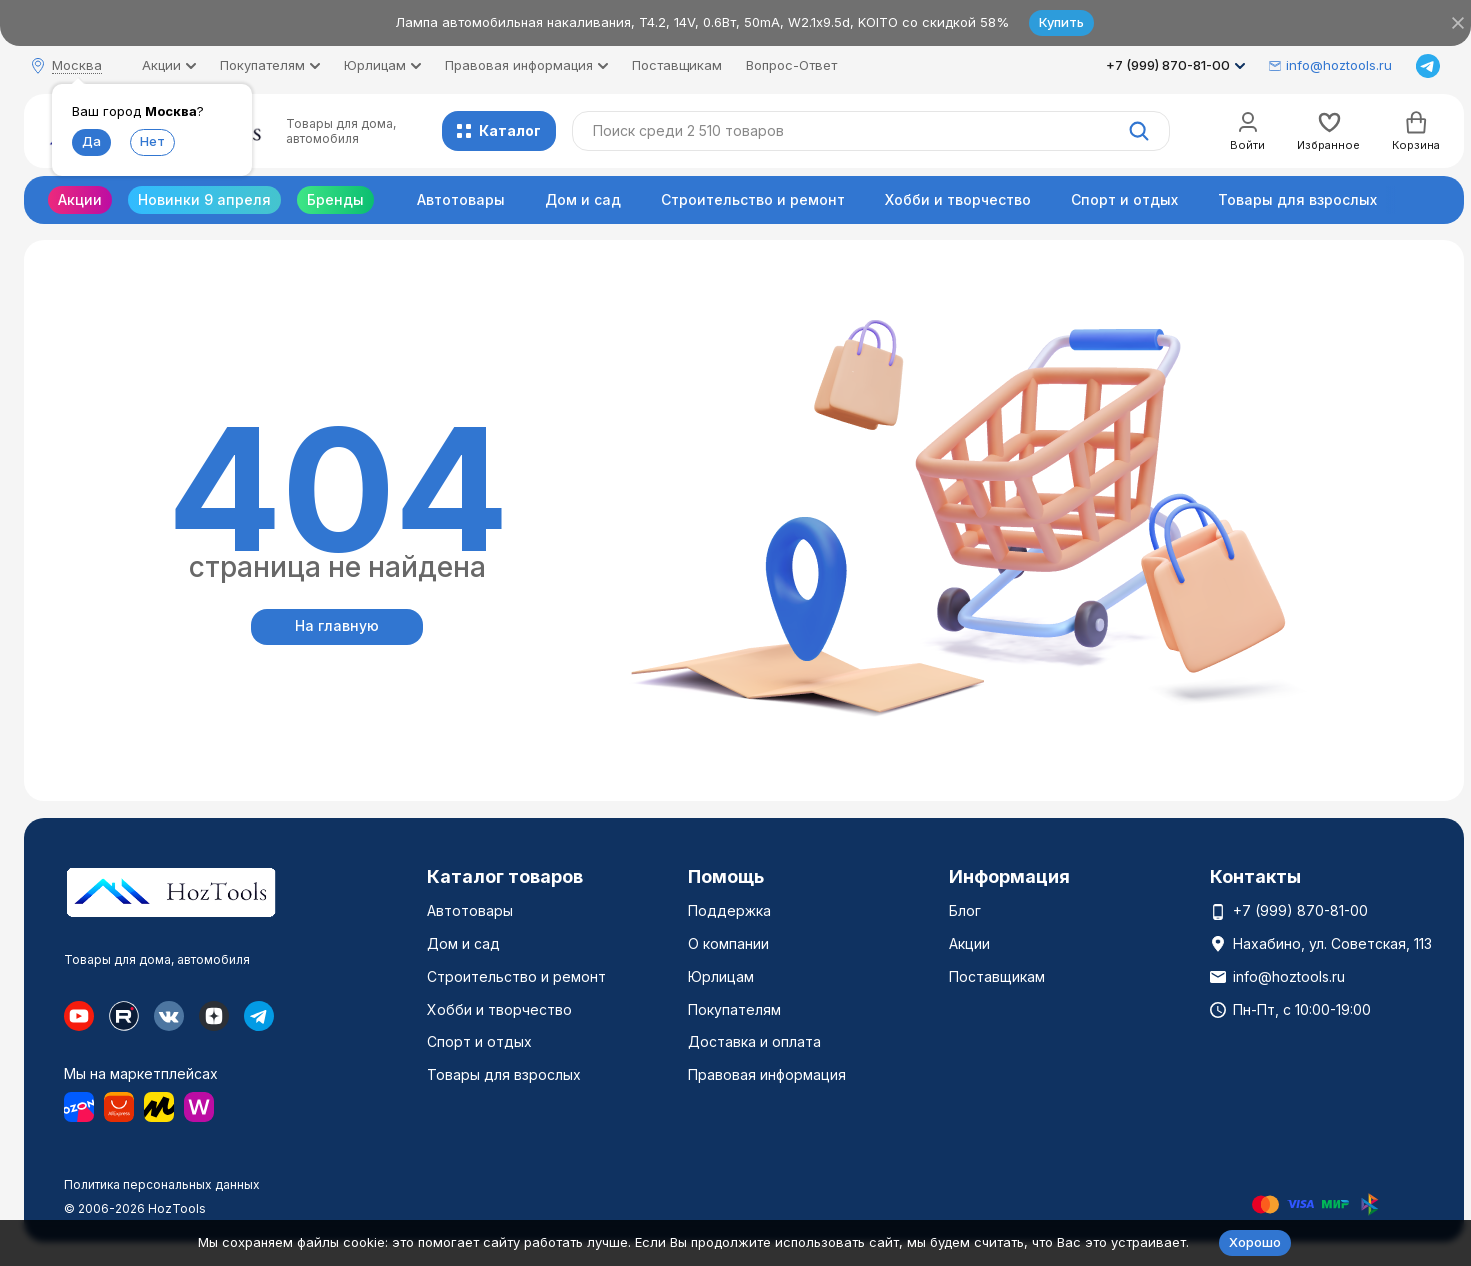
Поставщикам (677, 65)
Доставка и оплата (754, 1041)
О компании (728, 943)
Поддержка (729, 910)
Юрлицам (721, 976)
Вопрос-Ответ (791, 65)
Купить (1061, 22)
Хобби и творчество (958, 199)
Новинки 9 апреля (204, 199)
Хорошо (1255, 1242)
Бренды (335, 199)
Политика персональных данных (162, 1184)
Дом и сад (583, 199)
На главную (337, 625)
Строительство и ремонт (753, 199)
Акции (80, 199)
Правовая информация (767, 1074)
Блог (965, 910)
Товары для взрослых (1297, 199)
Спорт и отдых (1124, 199)
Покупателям (734, 1009)
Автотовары (461, 199)
